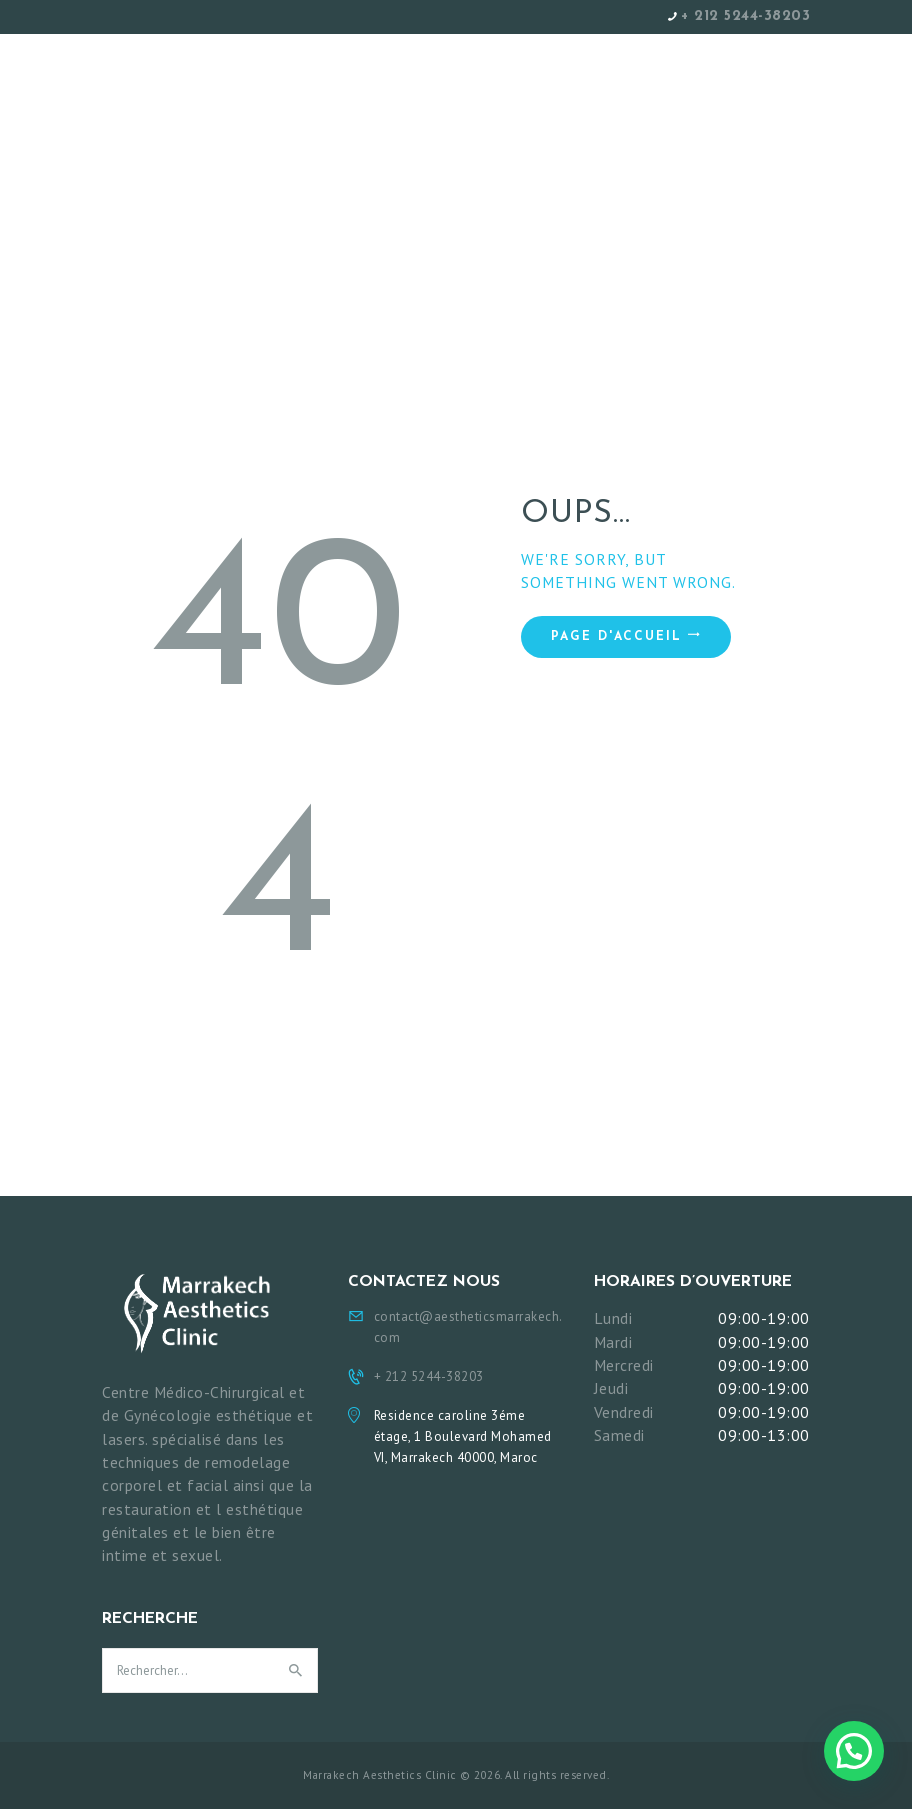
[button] (854, 1751)
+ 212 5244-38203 (745, 16)
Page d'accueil (616, 637)
